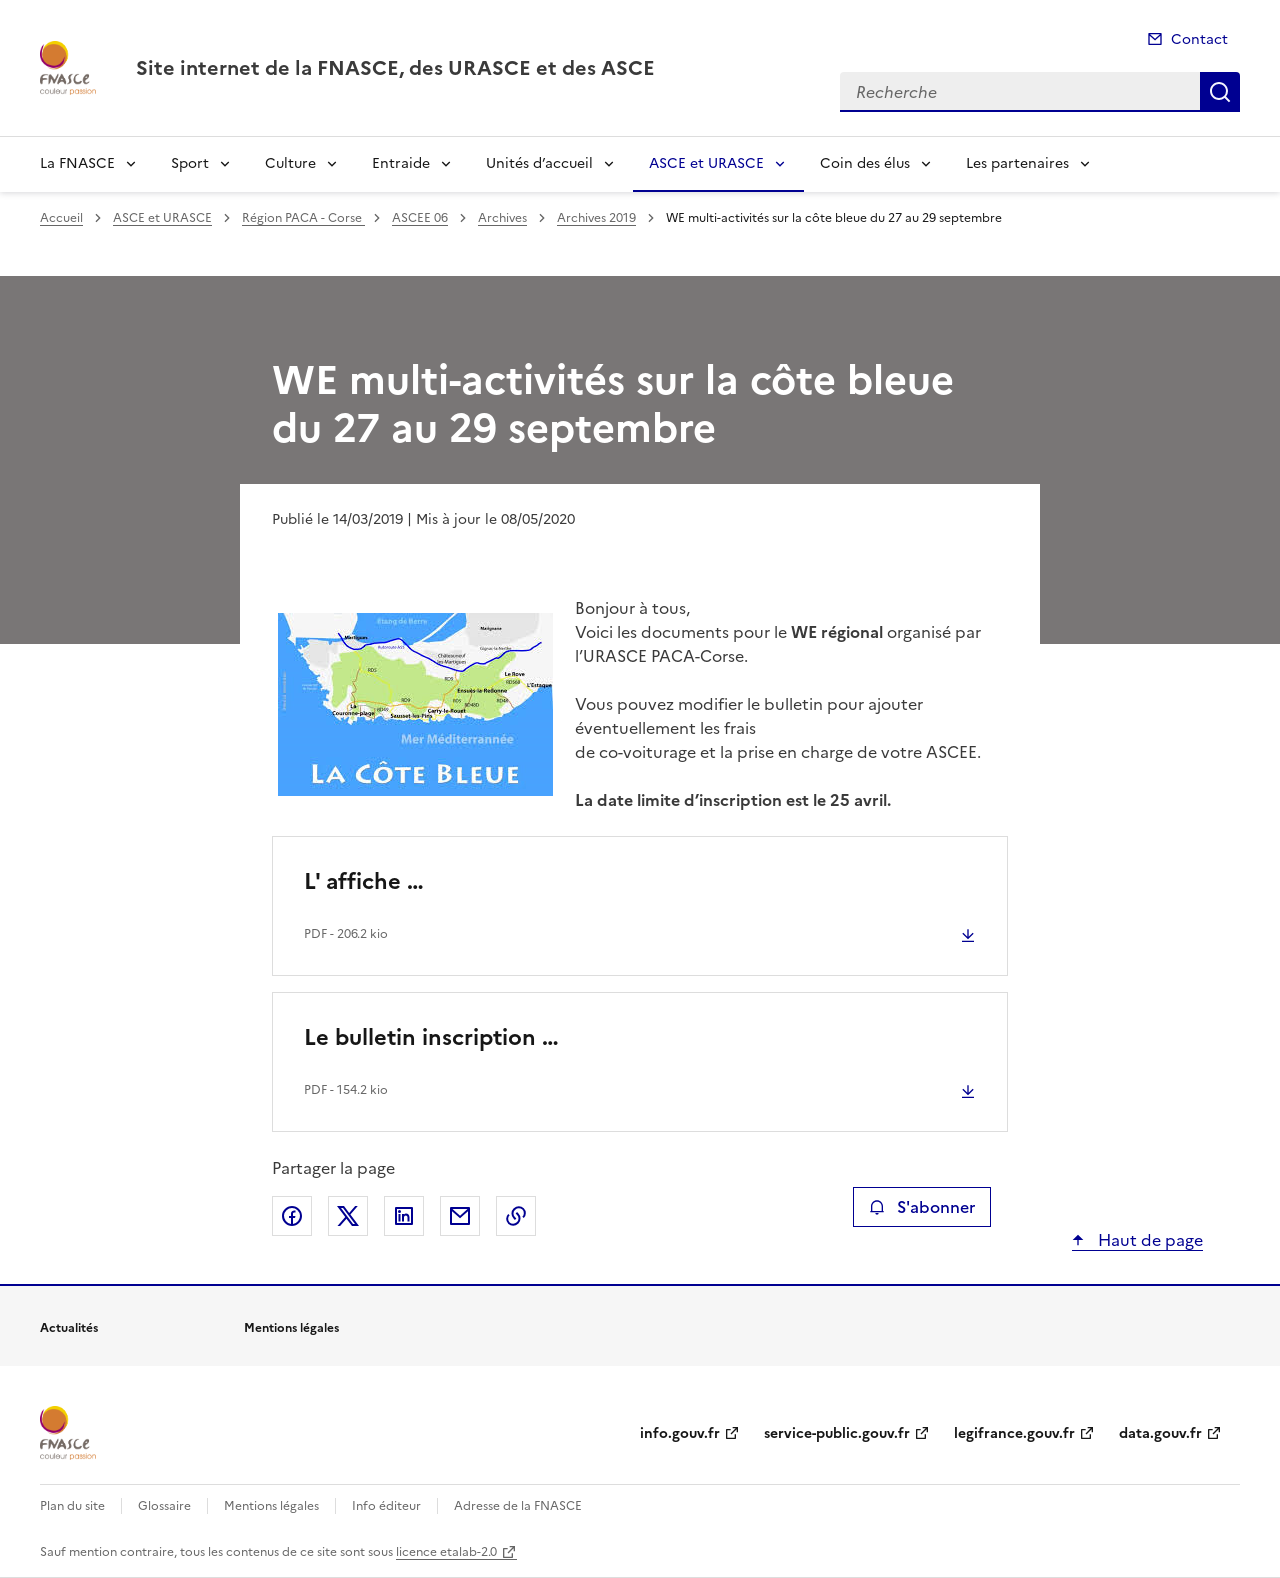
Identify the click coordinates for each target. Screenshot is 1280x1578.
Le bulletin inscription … (431, 1037)
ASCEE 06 (420, 218)
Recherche (1220, 92)
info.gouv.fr (680, 1433)
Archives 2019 (596, 218)
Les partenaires (1017, 163)
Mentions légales (271, 1506)
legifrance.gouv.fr (1014, 1433)
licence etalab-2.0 (446, 1552)
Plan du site (72, 1506)
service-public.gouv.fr (837, 1433)
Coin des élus (865, 163)
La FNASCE (77, 163)
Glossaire (164, 1506)
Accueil (61, 218)
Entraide (401, 163)
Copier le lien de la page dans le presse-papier (516, 1216)
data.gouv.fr (1160, 1433)
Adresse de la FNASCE (518, 1506)
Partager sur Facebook (292, 1216)
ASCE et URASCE (706, 163)
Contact (1199, 39)
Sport (190, 163)
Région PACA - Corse (303, 218)
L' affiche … (364, 881)
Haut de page (1148, 1240)
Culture (290, 163)
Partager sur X (348, 1216)
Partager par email (460, 1216)
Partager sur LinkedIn (404, 1216)
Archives (502, 218)
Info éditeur (386, 1506)
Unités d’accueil (539, 163)
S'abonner (921, 1207)
